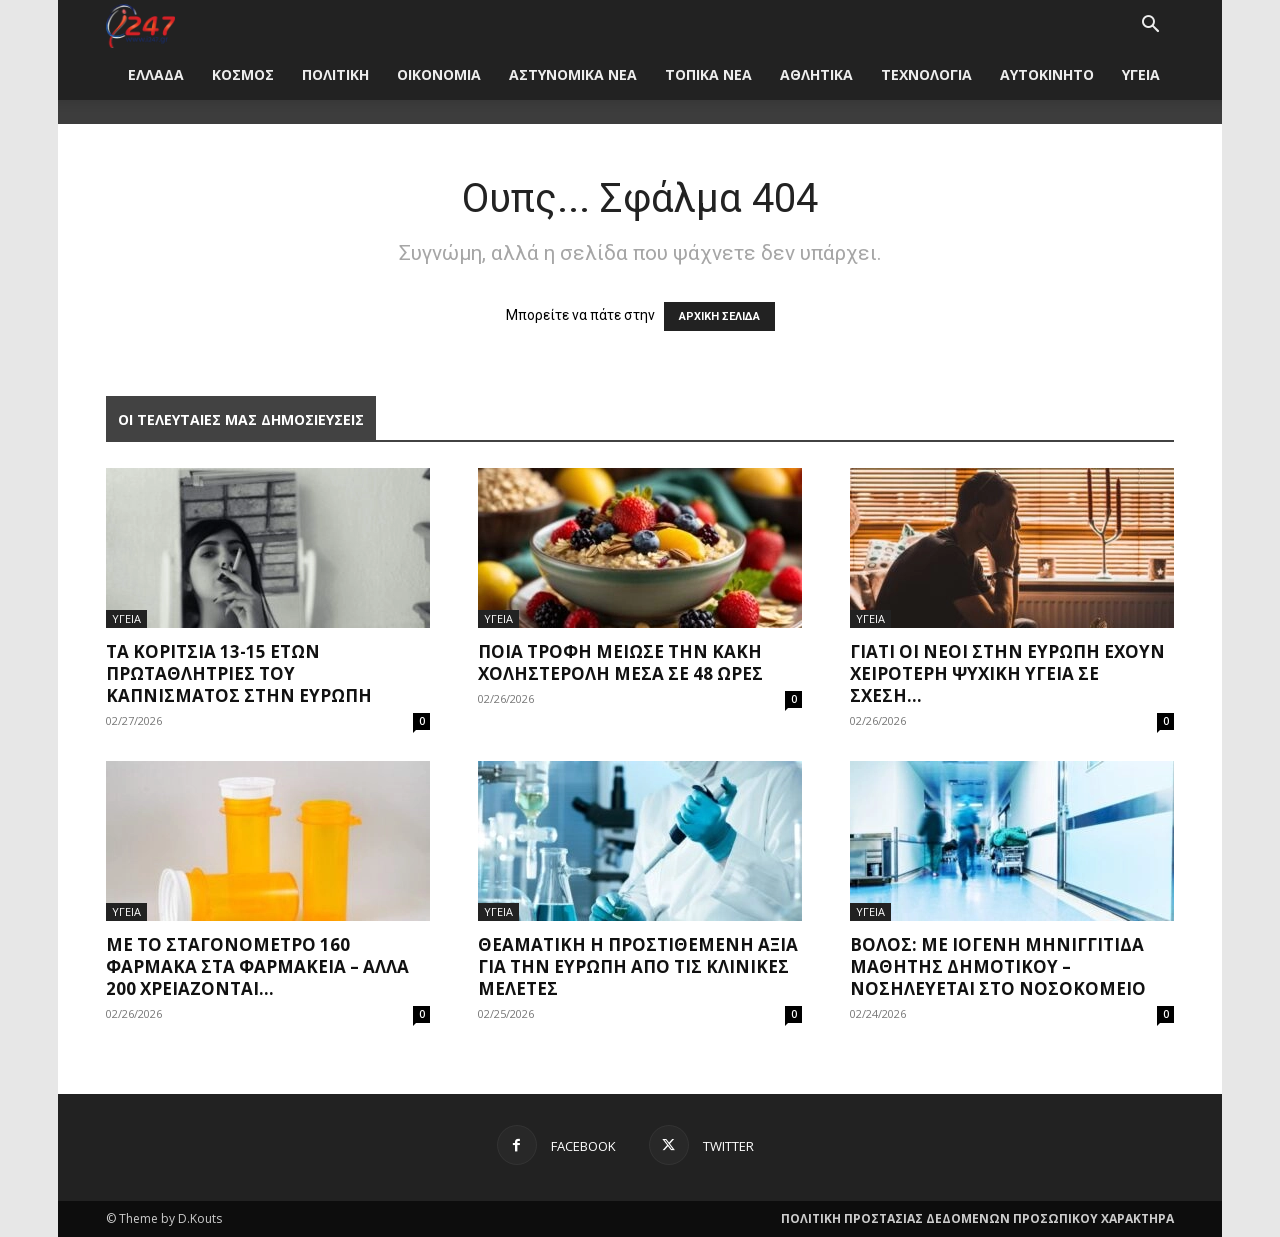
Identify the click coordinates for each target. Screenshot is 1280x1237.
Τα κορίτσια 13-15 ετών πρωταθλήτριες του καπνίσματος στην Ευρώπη (239, 673)
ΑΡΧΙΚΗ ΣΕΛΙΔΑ (719, 316)
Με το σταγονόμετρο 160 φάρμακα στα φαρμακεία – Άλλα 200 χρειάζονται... (257, 966)
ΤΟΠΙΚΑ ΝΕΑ (708, 74)
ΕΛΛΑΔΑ (156, 74)
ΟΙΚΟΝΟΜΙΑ (439, 74)
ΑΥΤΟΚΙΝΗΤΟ (1047, 74)
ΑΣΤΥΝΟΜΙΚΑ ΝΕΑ (573, 74)
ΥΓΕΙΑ (1141, 74)
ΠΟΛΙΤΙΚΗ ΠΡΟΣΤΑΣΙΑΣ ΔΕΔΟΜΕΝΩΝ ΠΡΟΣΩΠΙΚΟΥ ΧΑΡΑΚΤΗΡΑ (977, 1218)
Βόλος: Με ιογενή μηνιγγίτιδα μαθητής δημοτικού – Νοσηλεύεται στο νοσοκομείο (998, 966)
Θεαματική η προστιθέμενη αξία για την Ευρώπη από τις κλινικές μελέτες (638, 966)
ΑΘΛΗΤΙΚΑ (816, 74)
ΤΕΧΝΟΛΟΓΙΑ (926, 74)
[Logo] (140, 24)
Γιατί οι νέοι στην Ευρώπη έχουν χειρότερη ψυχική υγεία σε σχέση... (1007, 673)
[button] (1150, 26)
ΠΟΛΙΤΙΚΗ (335, 74)
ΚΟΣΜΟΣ (243, 74)
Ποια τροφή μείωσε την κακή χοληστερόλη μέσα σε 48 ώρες (620, 662)
